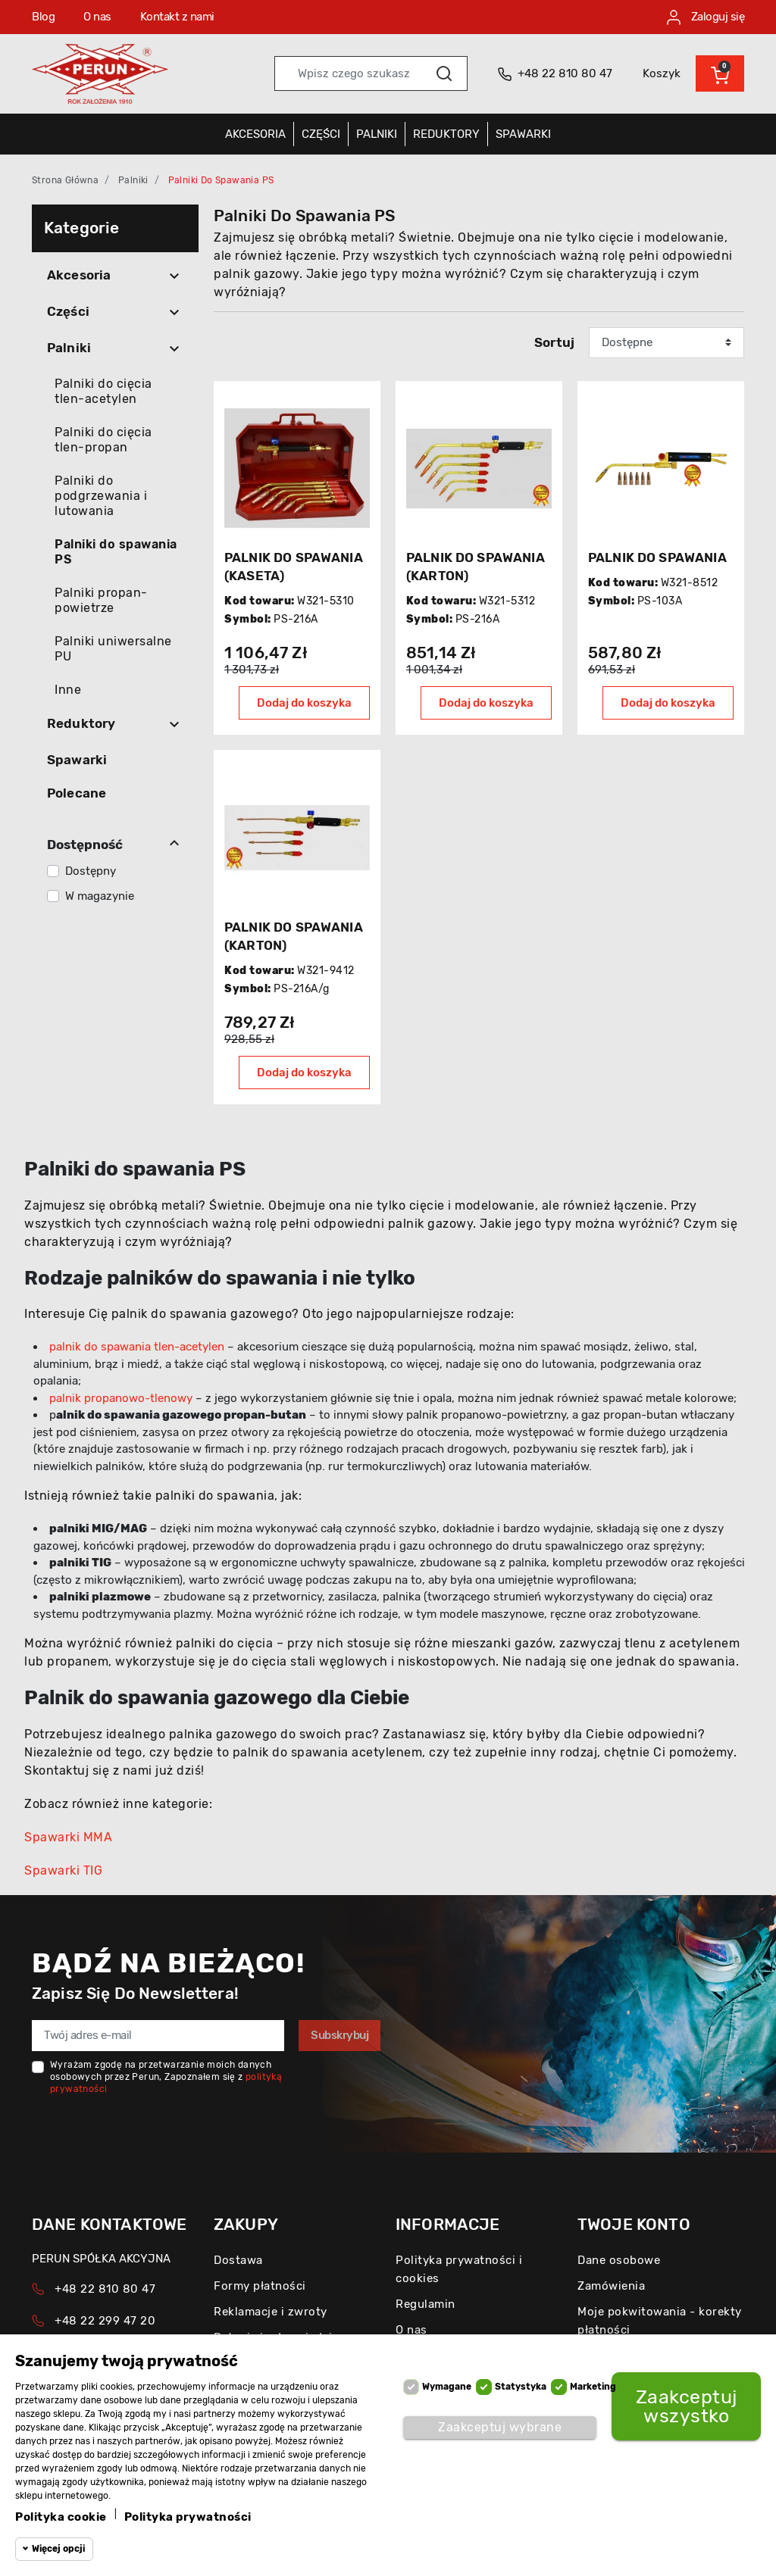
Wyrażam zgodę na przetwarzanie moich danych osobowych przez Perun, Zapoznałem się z (166, 2076)
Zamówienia (611, 2286)
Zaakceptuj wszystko (686, 2406)
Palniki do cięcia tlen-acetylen (103, 391)
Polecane (76, 793)
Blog (43, 16)
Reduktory (81, 723)
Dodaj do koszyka (304, 703)
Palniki (133, 180)
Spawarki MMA (68, 1837)
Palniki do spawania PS (116, 552)
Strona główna (65, 180)
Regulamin (425, 2304)
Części (68, 311)
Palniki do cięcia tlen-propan (103, 439)
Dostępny (90, 871)
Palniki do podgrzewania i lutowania (101, 495)
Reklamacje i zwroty (270, 2311)
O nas (97, 16)
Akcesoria (79, 275)
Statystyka (520, 2386)
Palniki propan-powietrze (101, 600)
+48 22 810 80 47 (105, 2289)
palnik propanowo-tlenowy (120, 1398)
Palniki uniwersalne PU (113, 649)
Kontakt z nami (177, 16)
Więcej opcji (58, 2548)
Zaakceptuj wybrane (500, 2427)
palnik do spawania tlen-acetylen (136, 1347)
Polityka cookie (61, 2517)
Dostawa (238, 2260)
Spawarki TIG (63, 1870)
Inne (68, 689)
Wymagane (446, 2386)
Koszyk (662, 73)
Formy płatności (260, 2286)
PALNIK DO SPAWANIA (657, 557)
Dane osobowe (618, 2260)
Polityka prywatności (188, 2517)
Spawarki (77, 759)
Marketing (593, 2386)
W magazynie (99, 896)
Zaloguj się (705, 17)
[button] (720, 73)
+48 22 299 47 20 (105, 2321)
